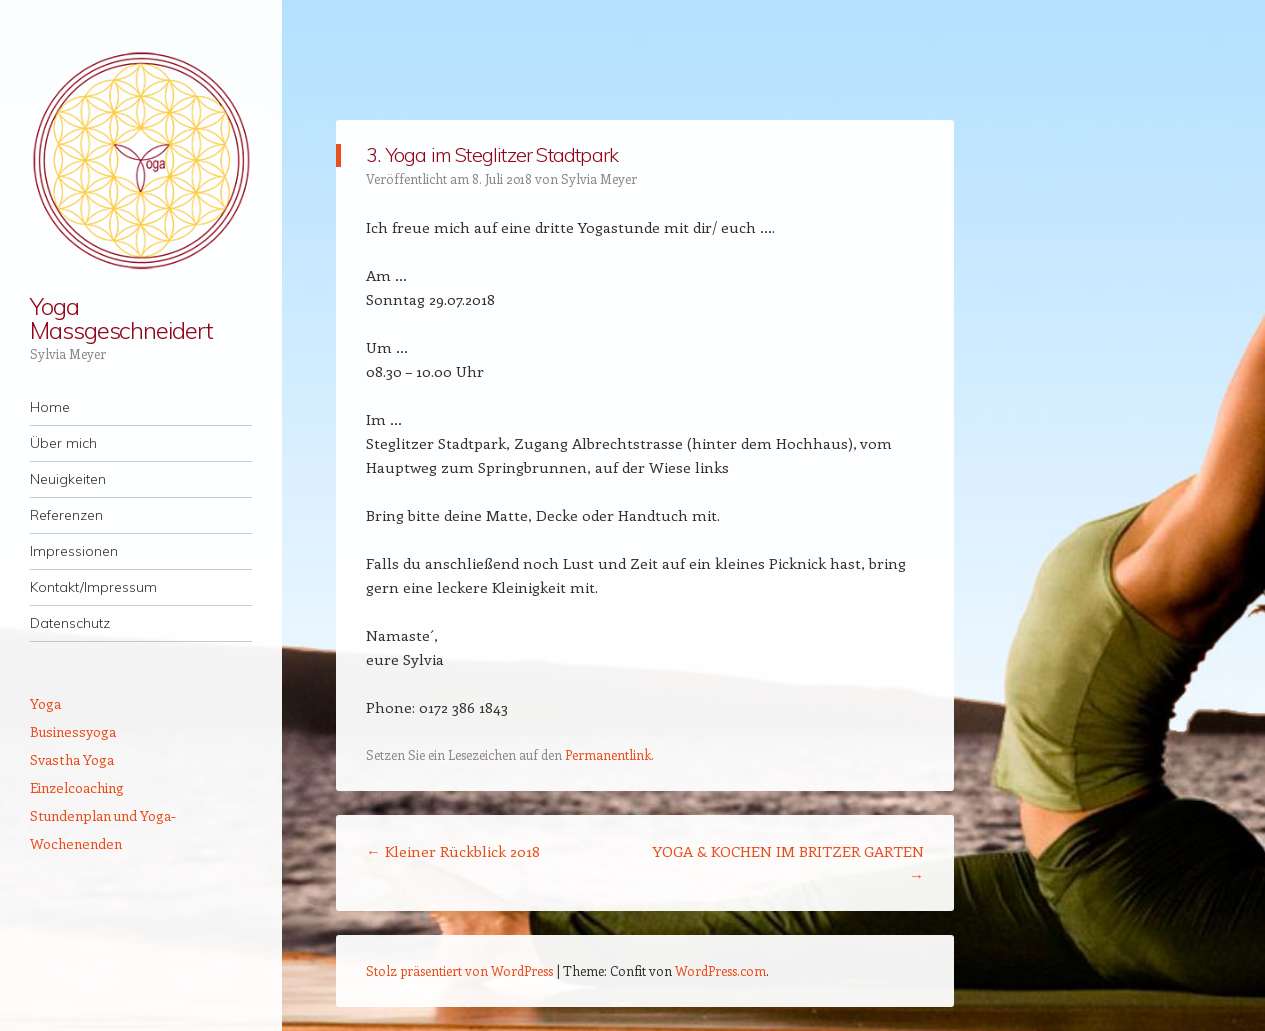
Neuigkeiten (68, 479)
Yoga (45, 703)
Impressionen (74, 551)
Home (50, 407)
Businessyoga (73, 731)
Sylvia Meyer (599, 178)
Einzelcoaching (77, 787)
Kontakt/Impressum (93, 587)
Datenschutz (70, 623)
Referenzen (66, 515)
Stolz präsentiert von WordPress (459, 970)
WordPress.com (720, 970)
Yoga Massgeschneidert (121, 318)
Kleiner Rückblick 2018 (453, 851)
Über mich (63, 443)
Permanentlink (608, 754)
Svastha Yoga (72, 759)
